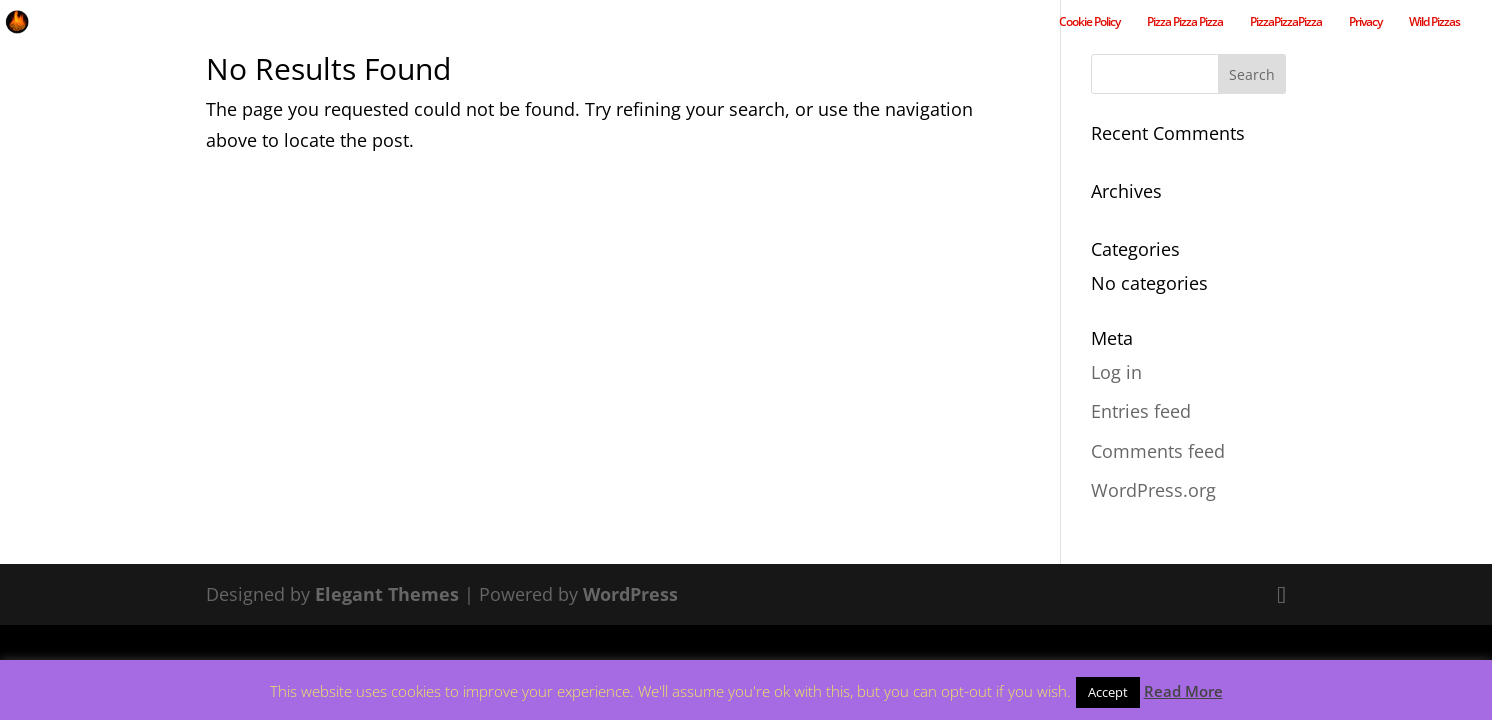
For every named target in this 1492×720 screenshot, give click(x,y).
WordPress (630, 594)
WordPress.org (1153, 490)
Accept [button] (1108, 692)
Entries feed (1141, 411)
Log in (1116, 372)
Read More (1183, 691)
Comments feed (1158, 451)
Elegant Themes (387, 594)
